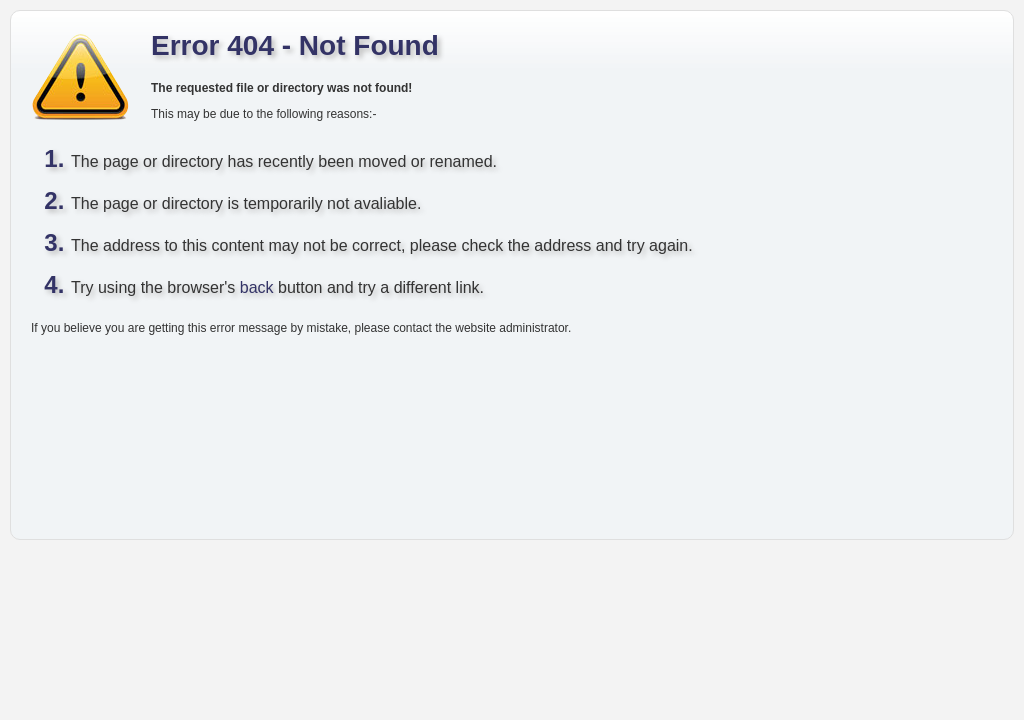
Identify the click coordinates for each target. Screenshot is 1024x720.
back (257, 287)
